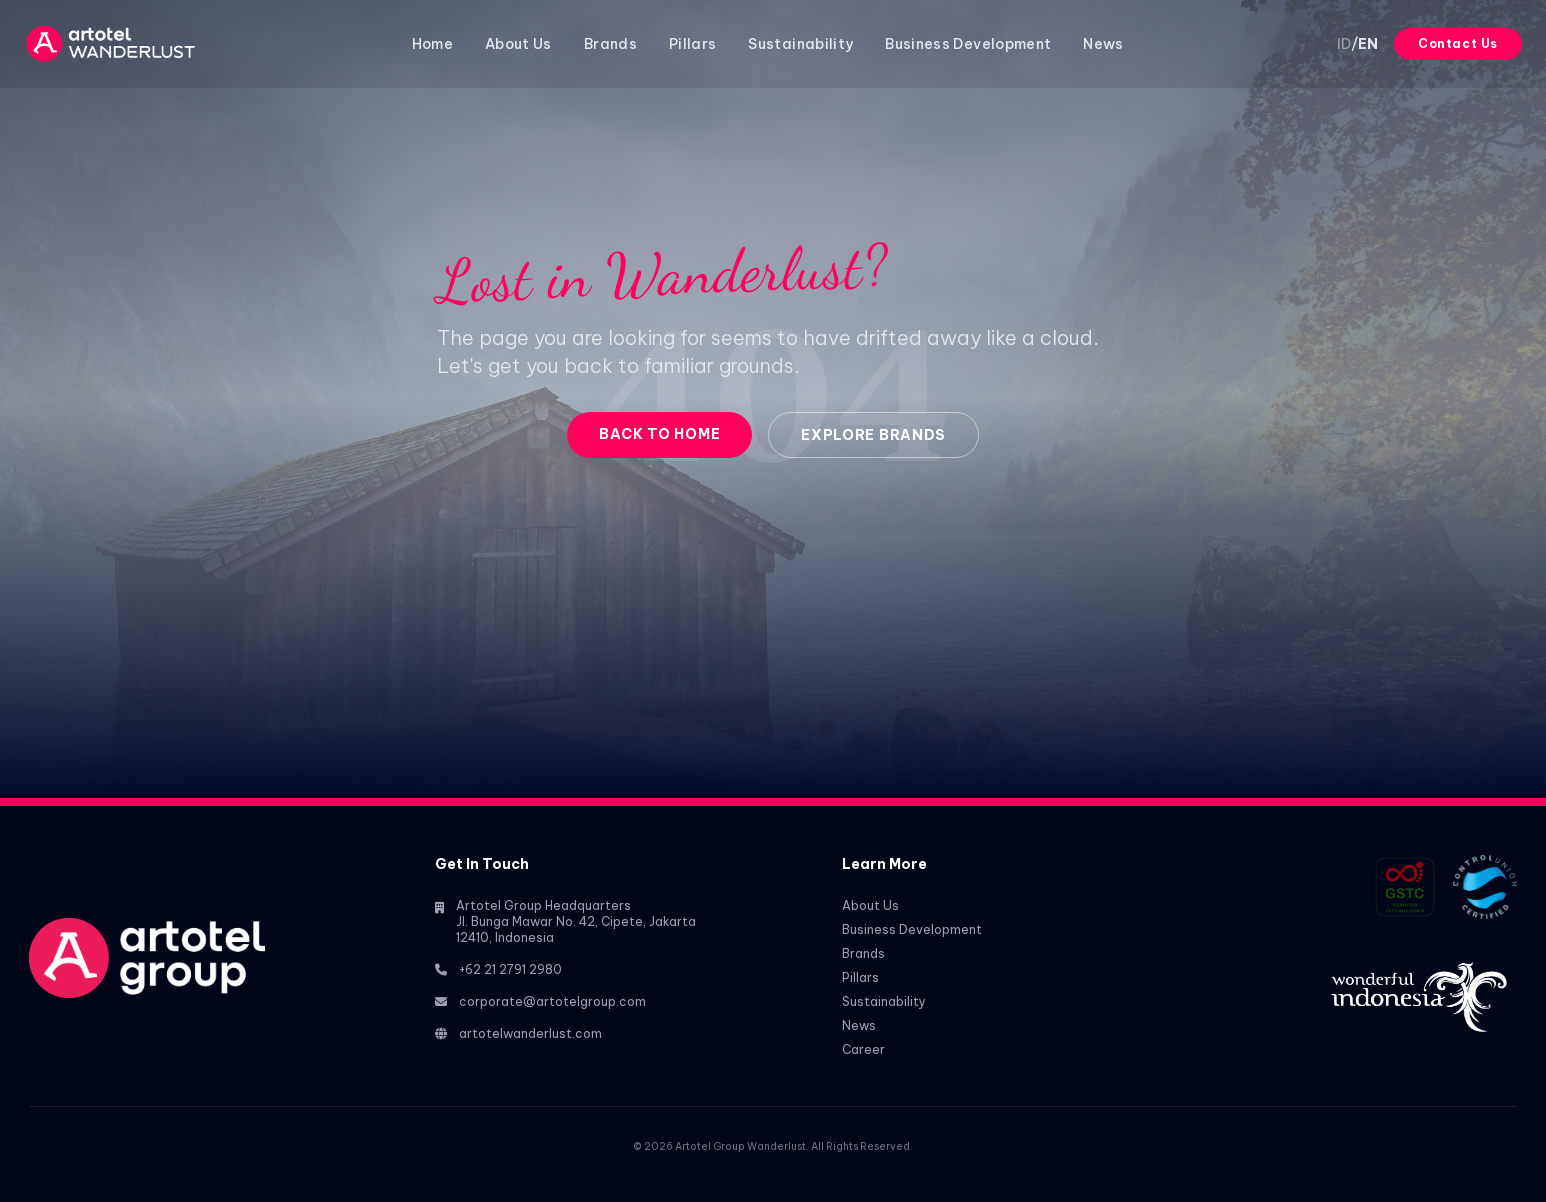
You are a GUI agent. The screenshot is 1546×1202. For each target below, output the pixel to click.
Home (432, 44)
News (1103, 44)
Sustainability (800, 44)
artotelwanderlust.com (530, 1033)
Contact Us (1458, 43)
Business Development (968, 44)
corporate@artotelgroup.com (552, 1001)
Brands (610, 44)
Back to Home (659, 434)
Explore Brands (873, 435)
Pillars (692, 44)
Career (863, 1049)
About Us (518, 44)
